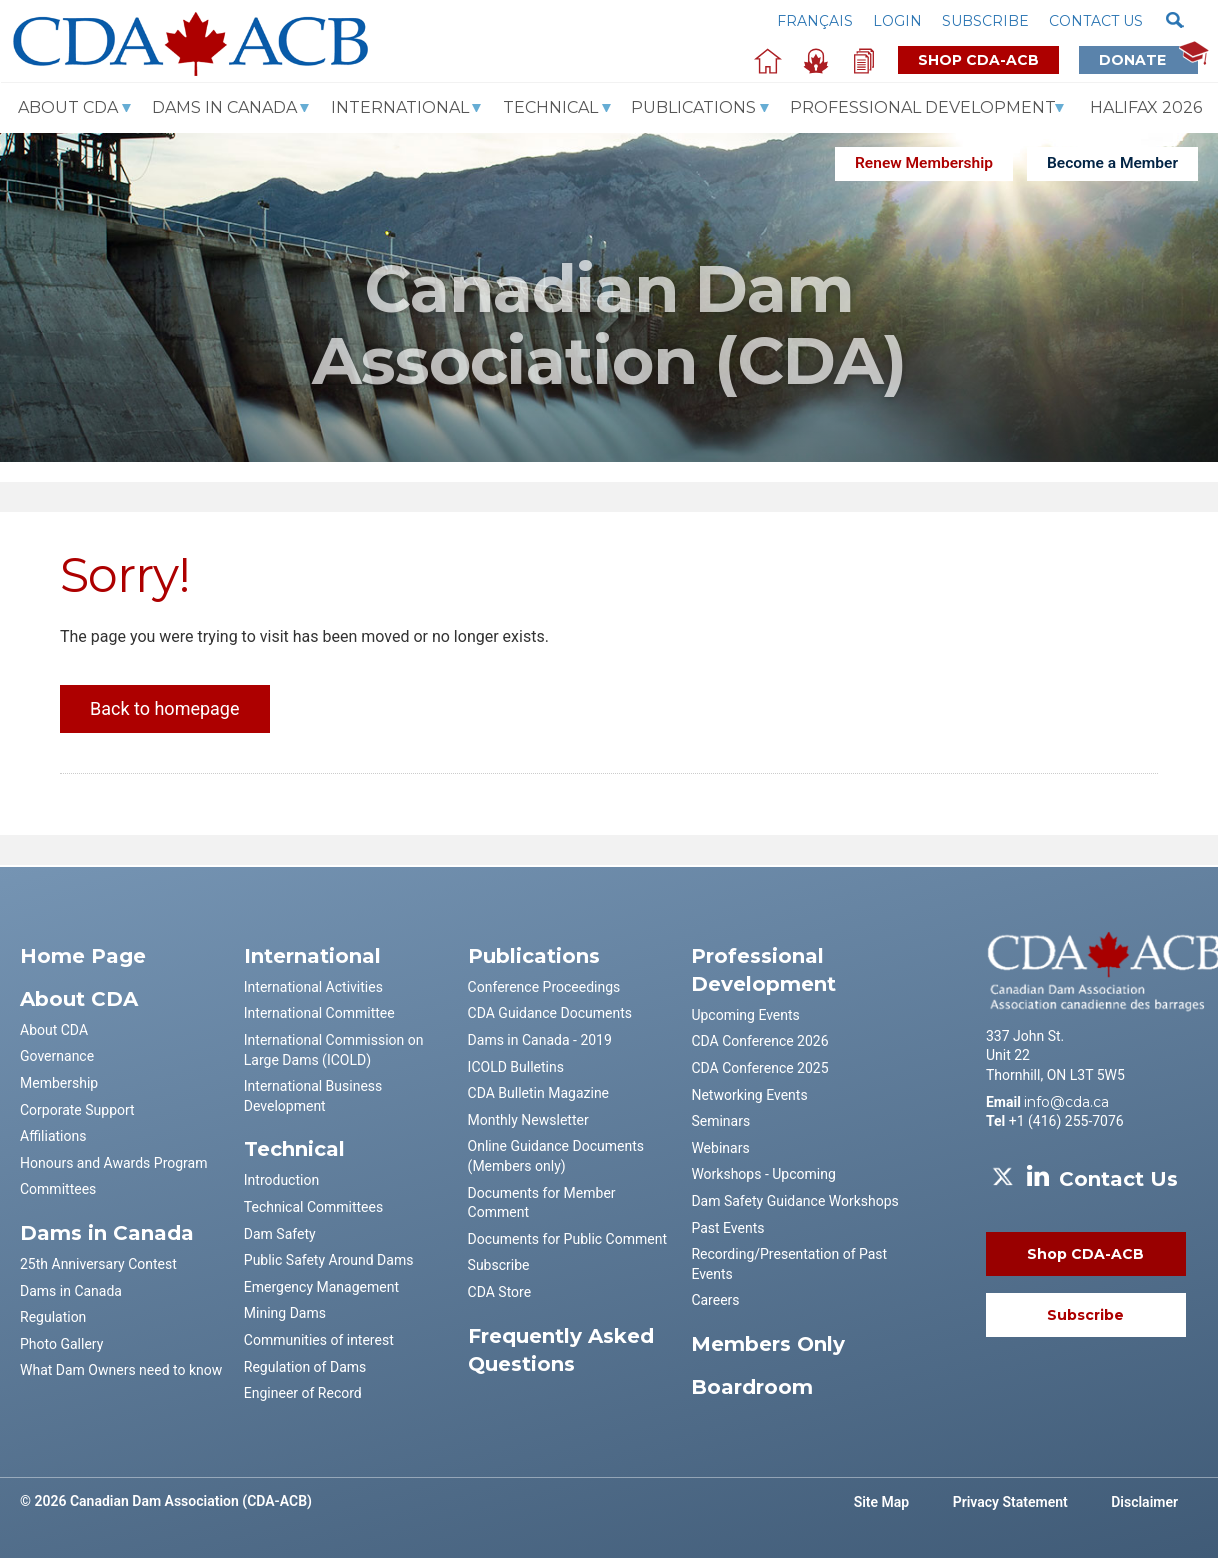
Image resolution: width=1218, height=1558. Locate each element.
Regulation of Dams (305, 1367)
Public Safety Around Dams (329, 1260)
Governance (57, 1056)
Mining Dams (285, 1313)
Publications (693, 107)
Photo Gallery (61, 1344)
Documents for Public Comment (567, 1239)
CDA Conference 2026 (759, 1041)
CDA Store (500, 1292)
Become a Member (1112, 163)
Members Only (768, 1344)
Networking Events (749, 1095)
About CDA (68, 107)
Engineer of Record (303, 1393)
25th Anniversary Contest (98, 1264)
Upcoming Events (745, 1015)
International (400, 107)
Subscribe (985, 21)
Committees (58, 1189)
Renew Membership (924, 163)
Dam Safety (280, 1234)
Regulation (53, 1317)
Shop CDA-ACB (978, 60)
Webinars (720, 1148)
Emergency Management (321, 1287)
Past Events (727, 1228)
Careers (715, 1300)
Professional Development (923, 107)
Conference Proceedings (544, 987)
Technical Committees (313, 1207)
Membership (59, 1083)
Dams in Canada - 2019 (540, 1040)
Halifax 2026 (1146, 107)
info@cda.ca (1066, 1102)
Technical (550, 107)
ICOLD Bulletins (516, 1067)
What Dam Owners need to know (121, 1370)
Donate (1148, 59)
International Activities (313, 987)
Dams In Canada (224, 107)
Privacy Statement (1010, 1502)
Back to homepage (165, 708)
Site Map (882, 1502)
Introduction (281, 1180)
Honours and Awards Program (113, 1163)
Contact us (1096, 21)
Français (815, 21)
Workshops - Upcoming (763, 1174)
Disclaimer (1144, 1502)
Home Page (83, 956)
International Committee (319, 1013)
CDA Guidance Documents (550, 1013)
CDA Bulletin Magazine (538, 1093)
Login (897, 21)
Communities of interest (319, 1340)
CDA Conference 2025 (759, 1068)
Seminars (720, 1121)
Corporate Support (77, 1110)
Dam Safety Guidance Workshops (794, 1201)
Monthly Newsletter (528, 1120)
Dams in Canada (71, 1291)
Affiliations (53, 1136)
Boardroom (752, 1387)
